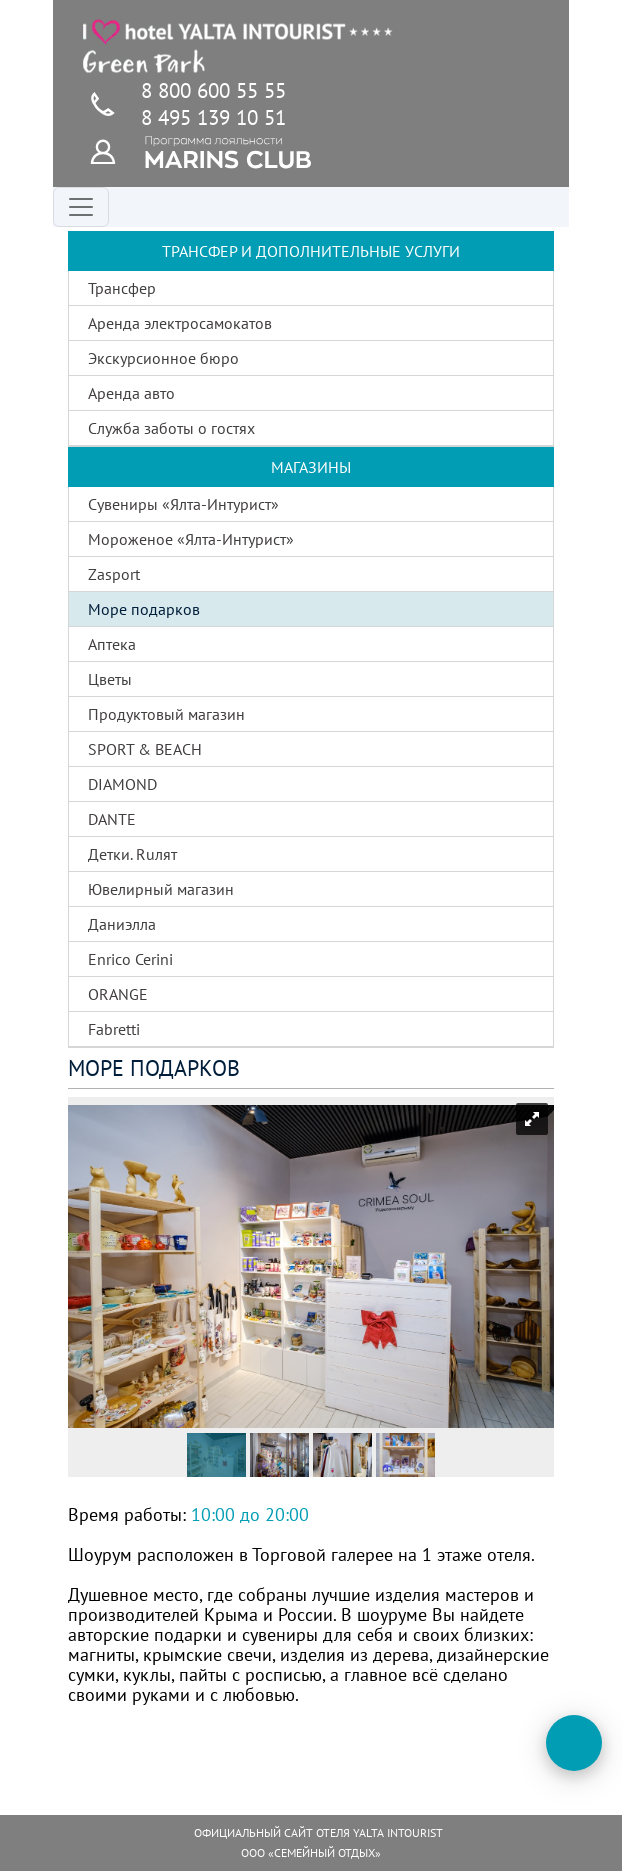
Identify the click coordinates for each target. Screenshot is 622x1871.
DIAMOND (122, 784)
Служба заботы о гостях (171, 428)
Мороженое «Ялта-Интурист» (191, 539)
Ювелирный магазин (161, 889)
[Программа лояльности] (114, 150)
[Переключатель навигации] (81, 207)
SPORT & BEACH (145, 749)
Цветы (110, 679)
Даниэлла (122, 924)
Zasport (114, 574)
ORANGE (118, 994)
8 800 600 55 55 (213, 90)
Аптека (112, 644)
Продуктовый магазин (166, 714)
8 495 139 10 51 (213, 117)
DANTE (112, 819)
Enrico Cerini (130, 959)
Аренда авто (131, 393)
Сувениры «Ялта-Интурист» (183, 504)
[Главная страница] (238, 46)
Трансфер (122, 288)
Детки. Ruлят (132, 854)
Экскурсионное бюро (163, 358)
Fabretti (114, 1029)
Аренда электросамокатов (180, 323)
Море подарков (144, 609)
